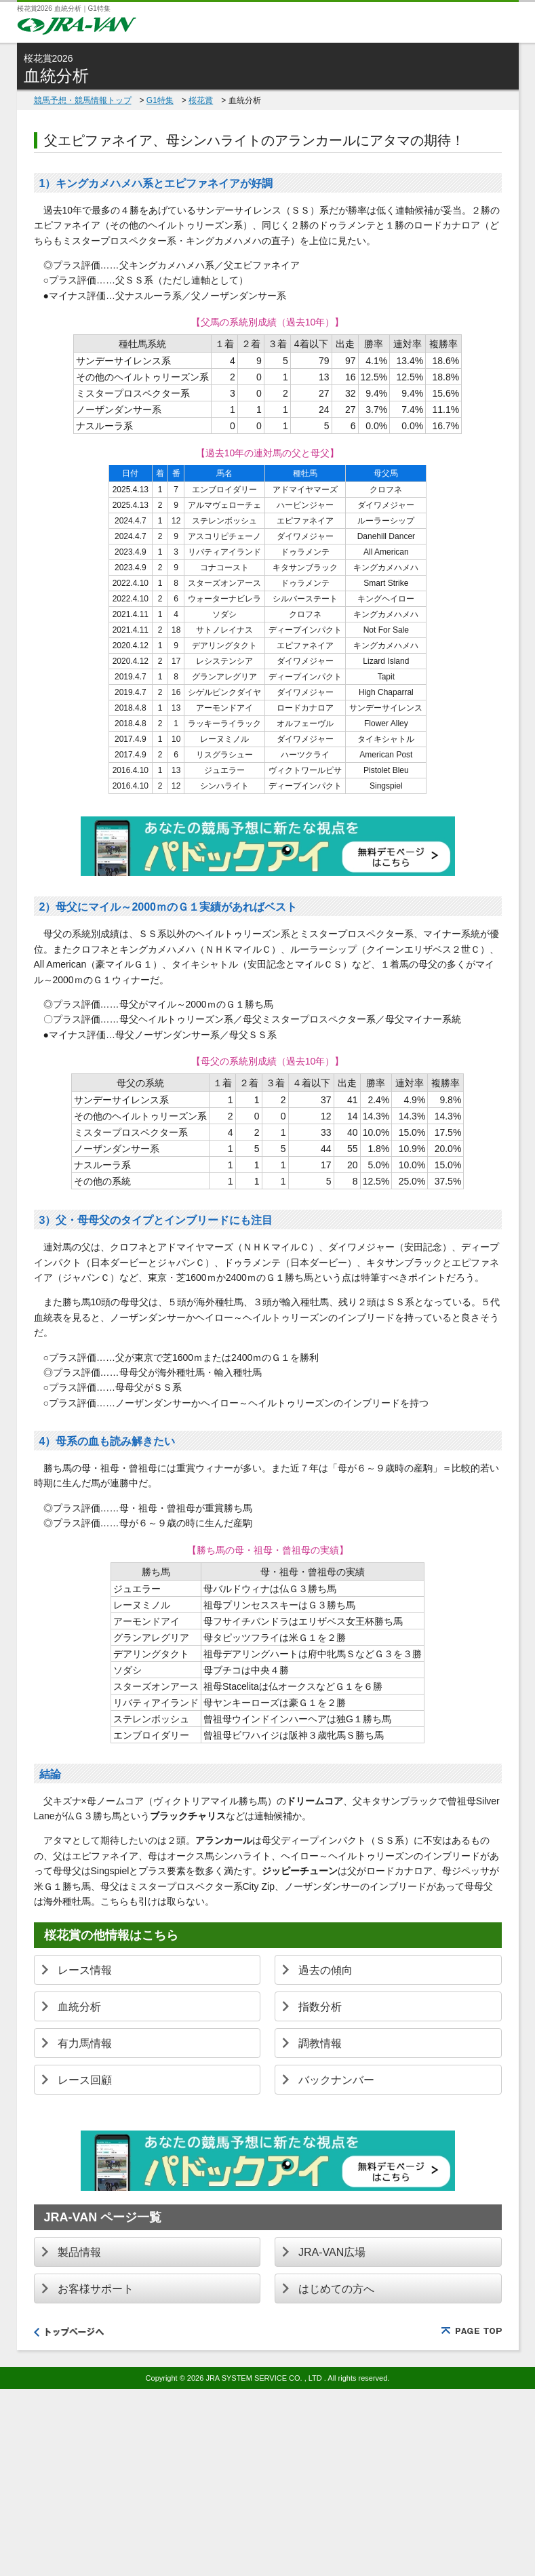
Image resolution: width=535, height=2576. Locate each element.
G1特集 (160, 100)
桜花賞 (201, 100)
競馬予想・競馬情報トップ (83, 100)
